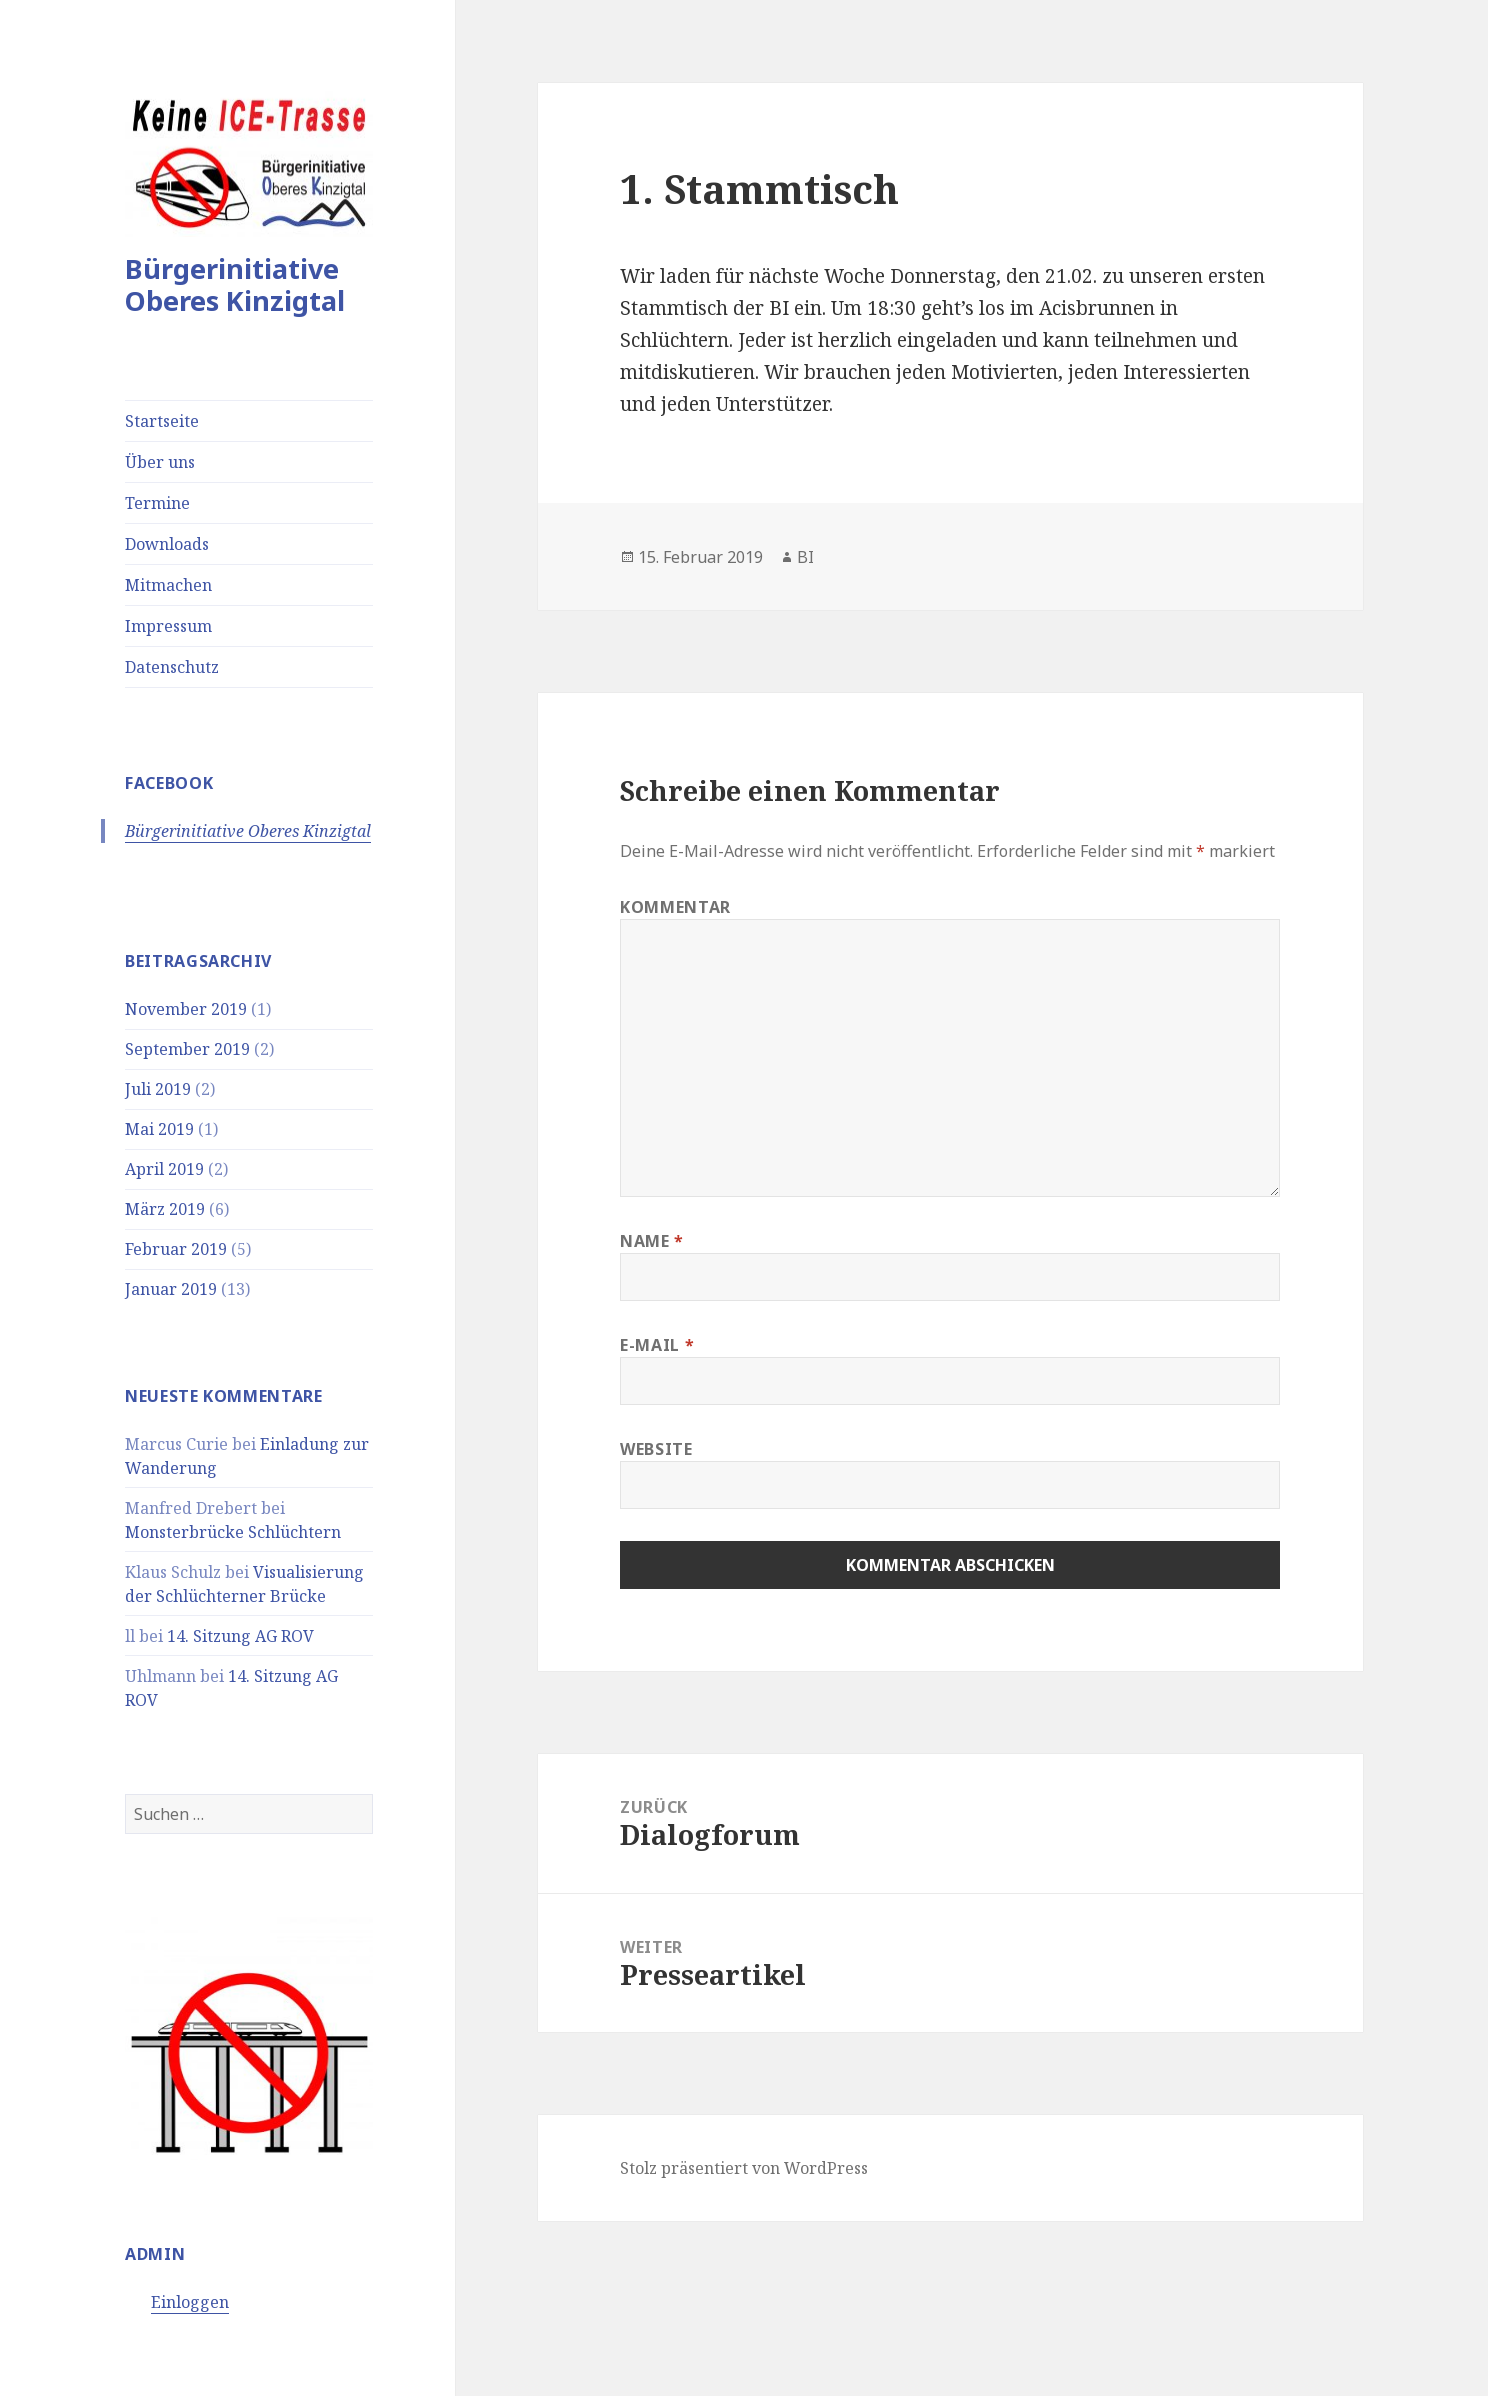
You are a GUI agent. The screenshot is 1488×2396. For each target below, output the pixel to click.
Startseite (162, 421)
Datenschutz (172, 667)
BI (805, 557)
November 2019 (186, 1009)
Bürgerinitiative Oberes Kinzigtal (235, 284)
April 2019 (164, 1169)
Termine (157, 503)
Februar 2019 (176, 1249)
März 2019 (165, 1209)
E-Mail (657, 1345)
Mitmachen (168, 585)
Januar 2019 (171, 1289)
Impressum (168, 626)
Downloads (167, 544)
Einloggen (190, 2302)
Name (652, 1241)
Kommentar (675, 907)
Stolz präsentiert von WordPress (744, 2168)
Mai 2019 (159, 1129)
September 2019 (187, 1049)
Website (656, 1449)
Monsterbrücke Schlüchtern (233, 1532)
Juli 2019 (158, 1089)
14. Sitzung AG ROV (240, 1636)
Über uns (160, 462)
